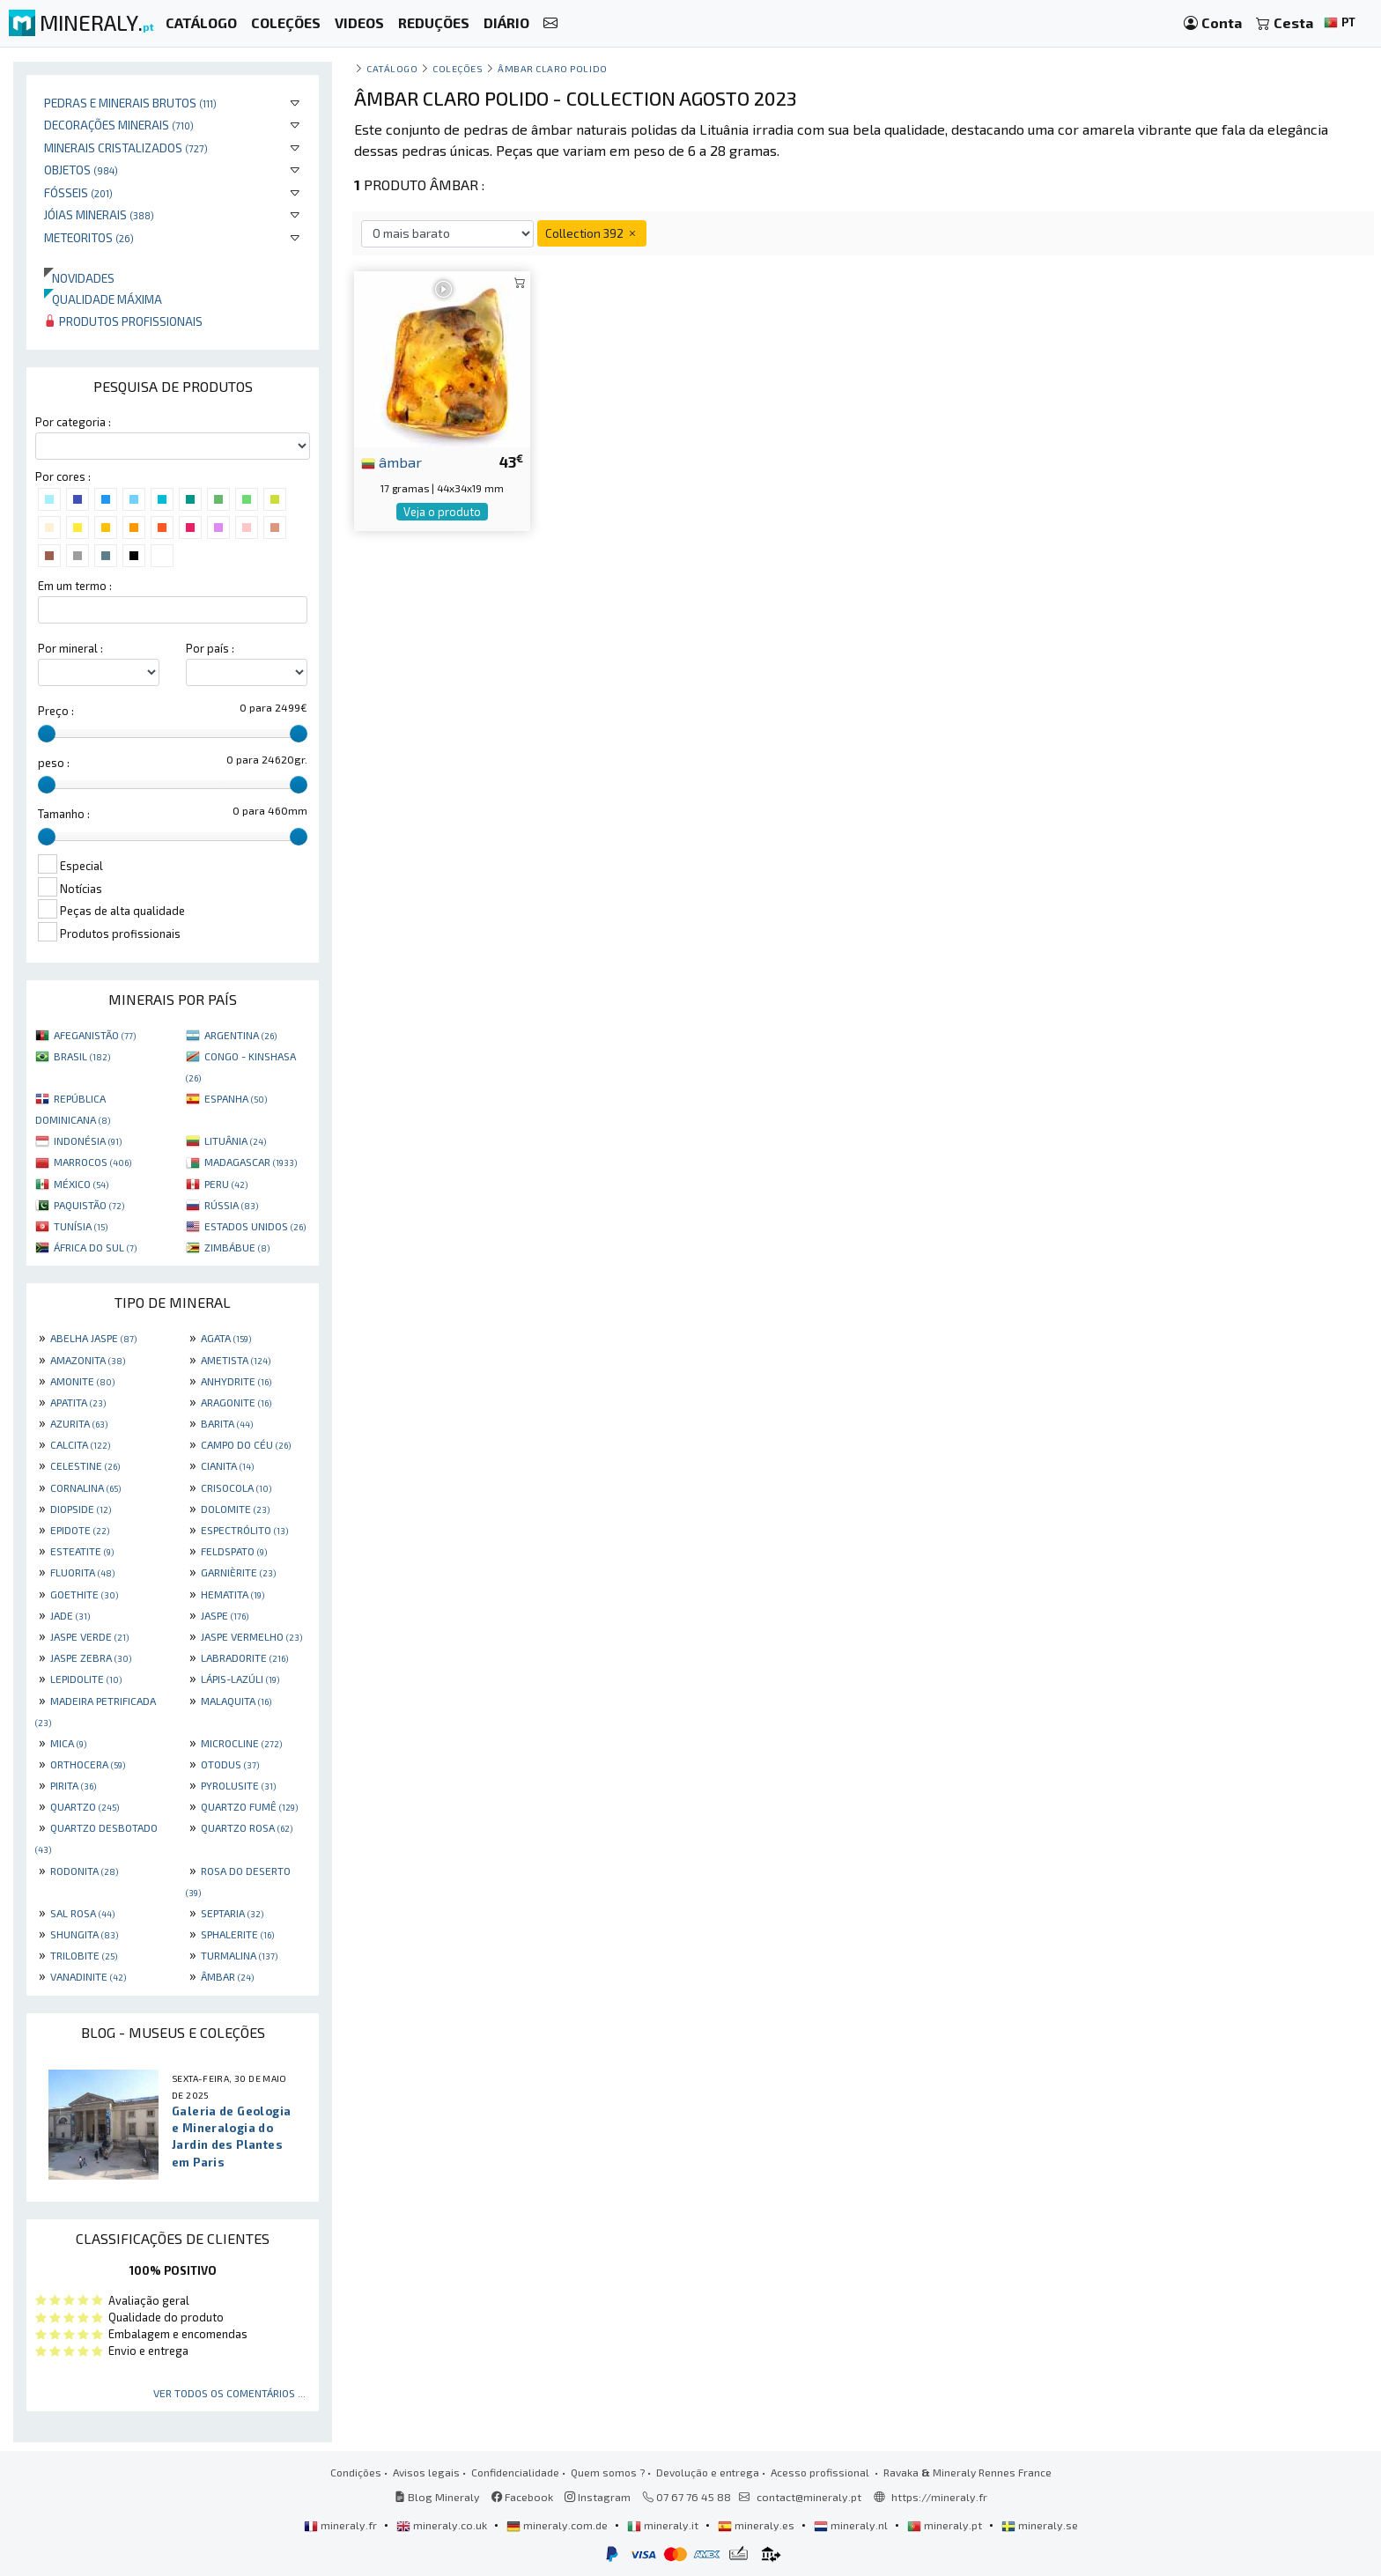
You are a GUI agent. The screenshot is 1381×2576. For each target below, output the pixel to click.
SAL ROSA (82, 1913)
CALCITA (80, 1444)
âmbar (391, 461)
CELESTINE (85, 1465)
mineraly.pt (946, 2525)
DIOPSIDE (80, 1508)
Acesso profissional (821, 2472)
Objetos (81, 169)
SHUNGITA (84, 1934)
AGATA (226, 1338)
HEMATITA (232, 1594)
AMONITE (82, 1381)
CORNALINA (85, 1487)
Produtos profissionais (123, 321)
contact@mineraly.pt (809, 2497)
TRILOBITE (83, 1955)
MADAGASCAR (250, 1161)
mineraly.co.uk (443, 2525)
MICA (68, 1743)
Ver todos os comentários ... (229, 2393)
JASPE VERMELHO (251, 1636)
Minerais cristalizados (126, 147)
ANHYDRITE (236, 1381)
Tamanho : (64, 814)
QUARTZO (84, 1806)
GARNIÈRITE (238, 1572)
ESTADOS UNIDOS (255, 1226)
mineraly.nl (852, 2525)
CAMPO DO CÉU (246, 1444)
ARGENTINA (240, 1035)
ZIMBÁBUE (237, 1247)
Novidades (79, 277)
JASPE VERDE (89, 1636)
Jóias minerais (99, 214)
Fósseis (78, 192)
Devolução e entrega (707, 2472)
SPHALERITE (237, 1934)
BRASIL (82, 1056)
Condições (355, 2472)
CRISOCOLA (236, 1487)
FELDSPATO (234, 1551)
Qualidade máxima (103, 299)
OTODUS (230, 1764)
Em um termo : (75, 586)
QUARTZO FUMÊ (249, 1806)
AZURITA (78, 1423)
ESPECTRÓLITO (244, 1530)
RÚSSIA (231, 1205)
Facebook (522, 2497)
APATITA (78, 1402)
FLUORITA (82, 1572)
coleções (457, 68)
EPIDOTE (79, 1530)
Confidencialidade (515, 2472)
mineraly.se (1039, 2525)
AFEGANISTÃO (95, 1035)
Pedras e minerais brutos (130, 102)
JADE (70, 1615)
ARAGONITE (236, 1402)
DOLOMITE (235, 1508)
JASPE (224, 1615)
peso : (54, 763)
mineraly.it (664, 2525)
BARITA (227, 1423)
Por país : (210, 648)
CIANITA (227, 1465)
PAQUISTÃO (89, 1205)
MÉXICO (81, 1183)
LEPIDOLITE (86, 1678)
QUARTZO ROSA (246, 1827)
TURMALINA (239, 1955)
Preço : (56, 711)
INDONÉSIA (88, 1140)
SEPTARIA (232, 1913)
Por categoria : (73, 422)
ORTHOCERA (87, 1764)
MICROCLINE (241, 1743)
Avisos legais (426, 2472)
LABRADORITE (244, 1657)
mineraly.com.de (558, 2525)
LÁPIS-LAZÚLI (240, 1678)
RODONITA (84, 1870)
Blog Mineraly (437, 2497)
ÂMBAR (227, 1976)
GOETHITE (84, 1594)
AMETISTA (235, 1360)
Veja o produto (442, 512)
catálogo (391, 68)
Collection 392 (592, 232)
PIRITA (73, 1785)
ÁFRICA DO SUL (95, 1247)
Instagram (598, 2497)
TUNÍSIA (80, 1226)
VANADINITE (88, 1976)
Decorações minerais (119, 124)
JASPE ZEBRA (90, 1657)
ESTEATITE (82, 1551)
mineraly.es (757, 2525)
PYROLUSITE (238, 1785)
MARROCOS (92, 1161)
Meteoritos (89, 237)
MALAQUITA (236, 1700)
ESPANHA (235, 1098)
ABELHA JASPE (93, 1338)
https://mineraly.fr (939, 2497)
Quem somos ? (608, 2472)
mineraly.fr (342, 2525)
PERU (225, 1183)
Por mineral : (70, 648)
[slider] (46, 733)
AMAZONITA (87, 1360)
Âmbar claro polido (553, 68)
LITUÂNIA (235, 1140)
